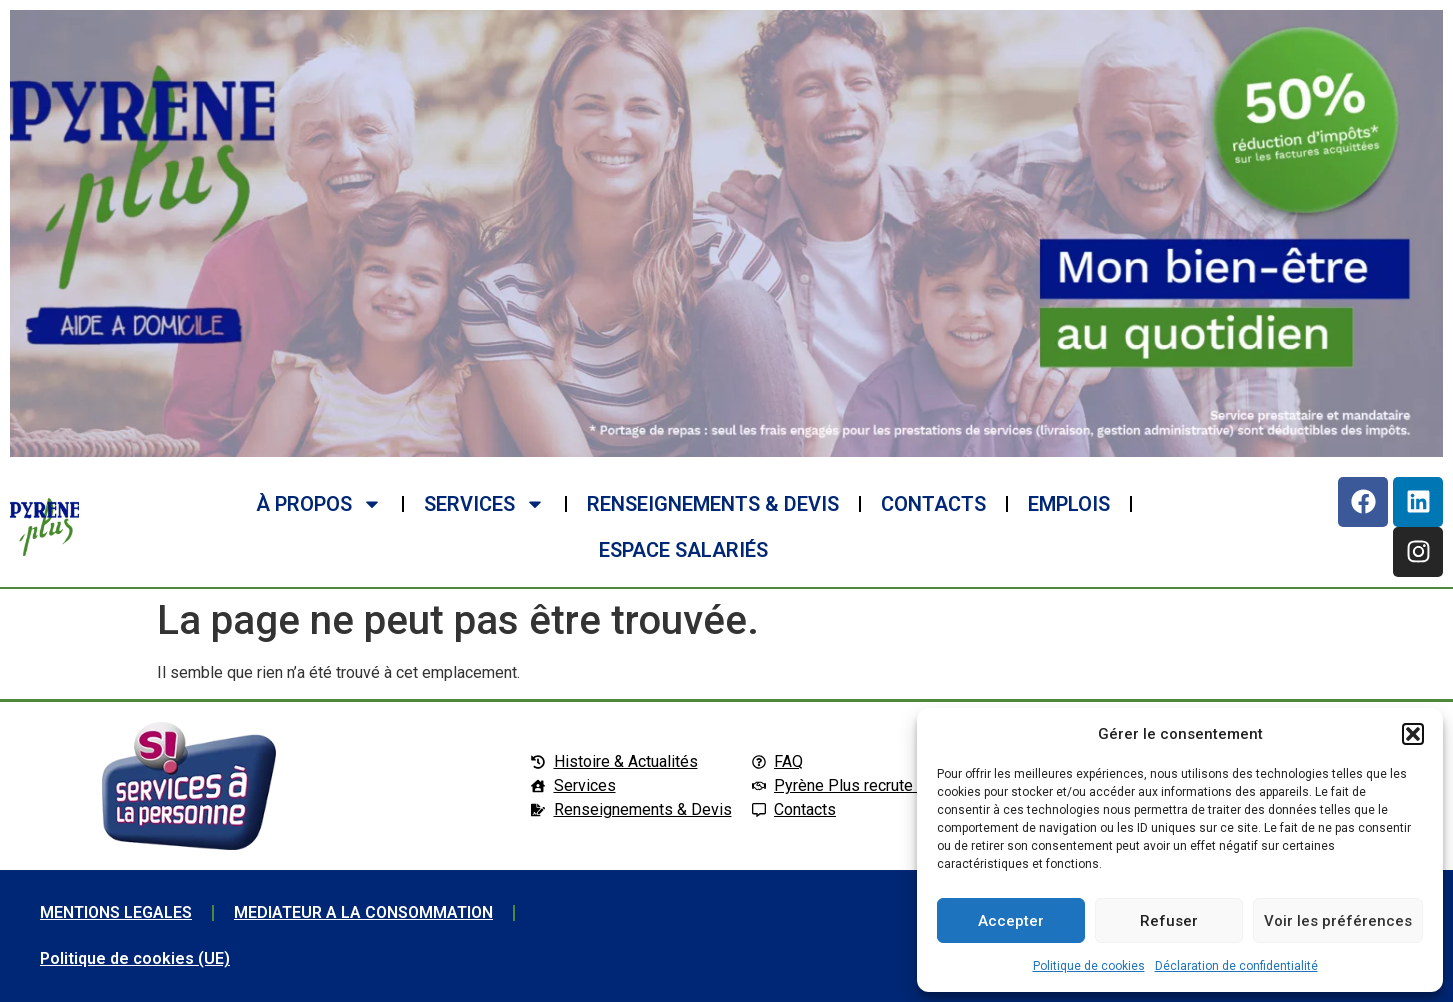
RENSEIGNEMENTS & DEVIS (713, 504)
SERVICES (484, 504)
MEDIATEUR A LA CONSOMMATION (363, 912)
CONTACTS (933, 504)
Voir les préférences (1338, 921)
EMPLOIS (1069, 504)
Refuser (1169, 921)
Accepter (1011, 921)
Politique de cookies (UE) (135, 958)
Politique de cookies (1089, 966)
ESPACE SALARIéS (683, 550)
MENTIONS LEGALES (116, 912)
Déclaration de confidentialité (1236, 966)
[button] (1413, 734)
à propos (319, 504)
